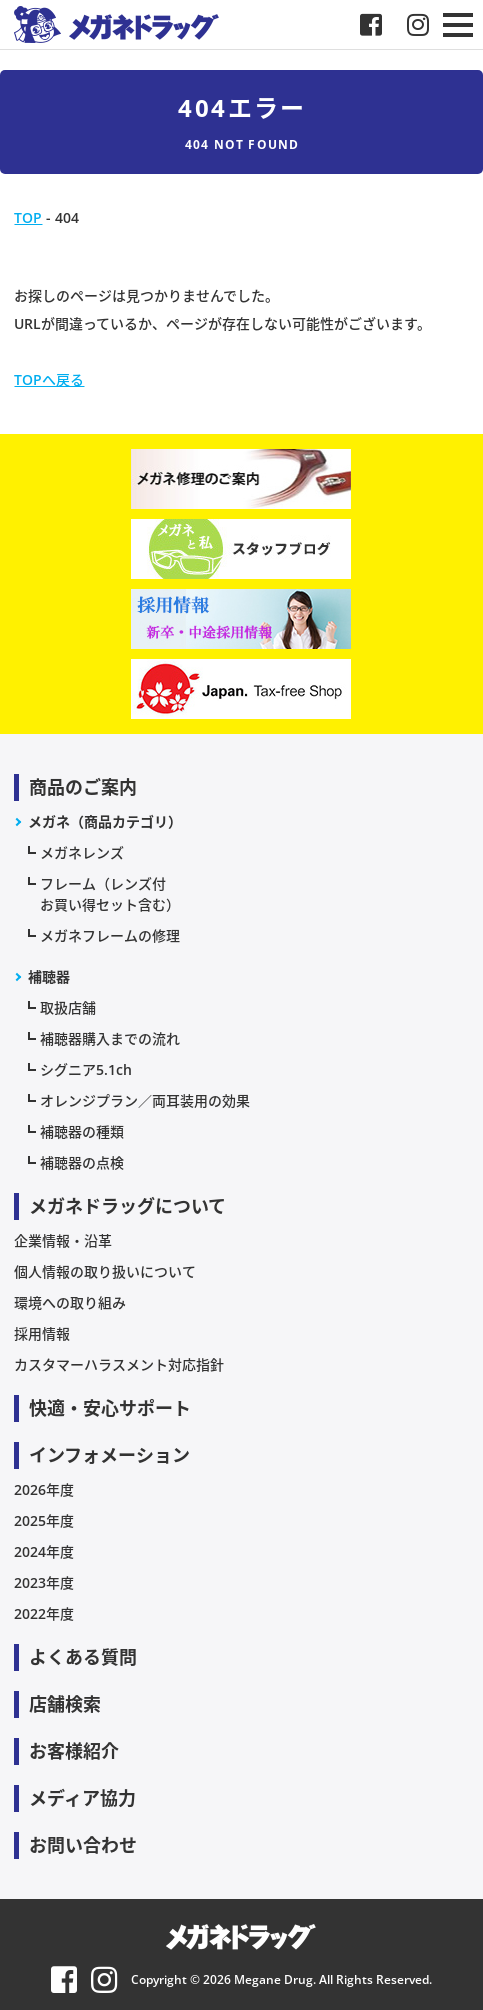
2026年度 (44, 1489)
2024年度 (44, 1551)
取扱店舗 (68, 1007)
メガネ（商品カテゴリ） (105, 821)
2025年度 (44, 1520)
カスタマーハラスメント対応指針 (119, 1364)
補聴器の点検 (82, 1162)
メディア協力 (82, 1798)
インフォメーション (109, 1455)
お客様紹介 (74, 1751)
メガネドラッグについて (127, 1206)
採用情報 (42, 1333)
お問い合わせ (83, 1845)
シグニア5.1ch (86, 1069)
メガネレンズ (82, 852)
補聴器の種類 (82, 1131)
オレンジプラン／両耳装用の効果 (145, 1100)
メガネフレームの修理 (110, 935)
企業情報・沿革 (63, 1240)
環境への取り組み (70, 1302)
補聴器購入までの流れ (110, 1038)
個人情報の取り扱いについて (105, 1271)
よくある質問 (83, 1657)
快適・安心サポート (110, 1408)
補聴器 (49, 976)
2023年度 (44, 1582)
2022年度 (44, 1613)
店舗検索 (65, 1704)
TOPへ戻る (49, 379)
